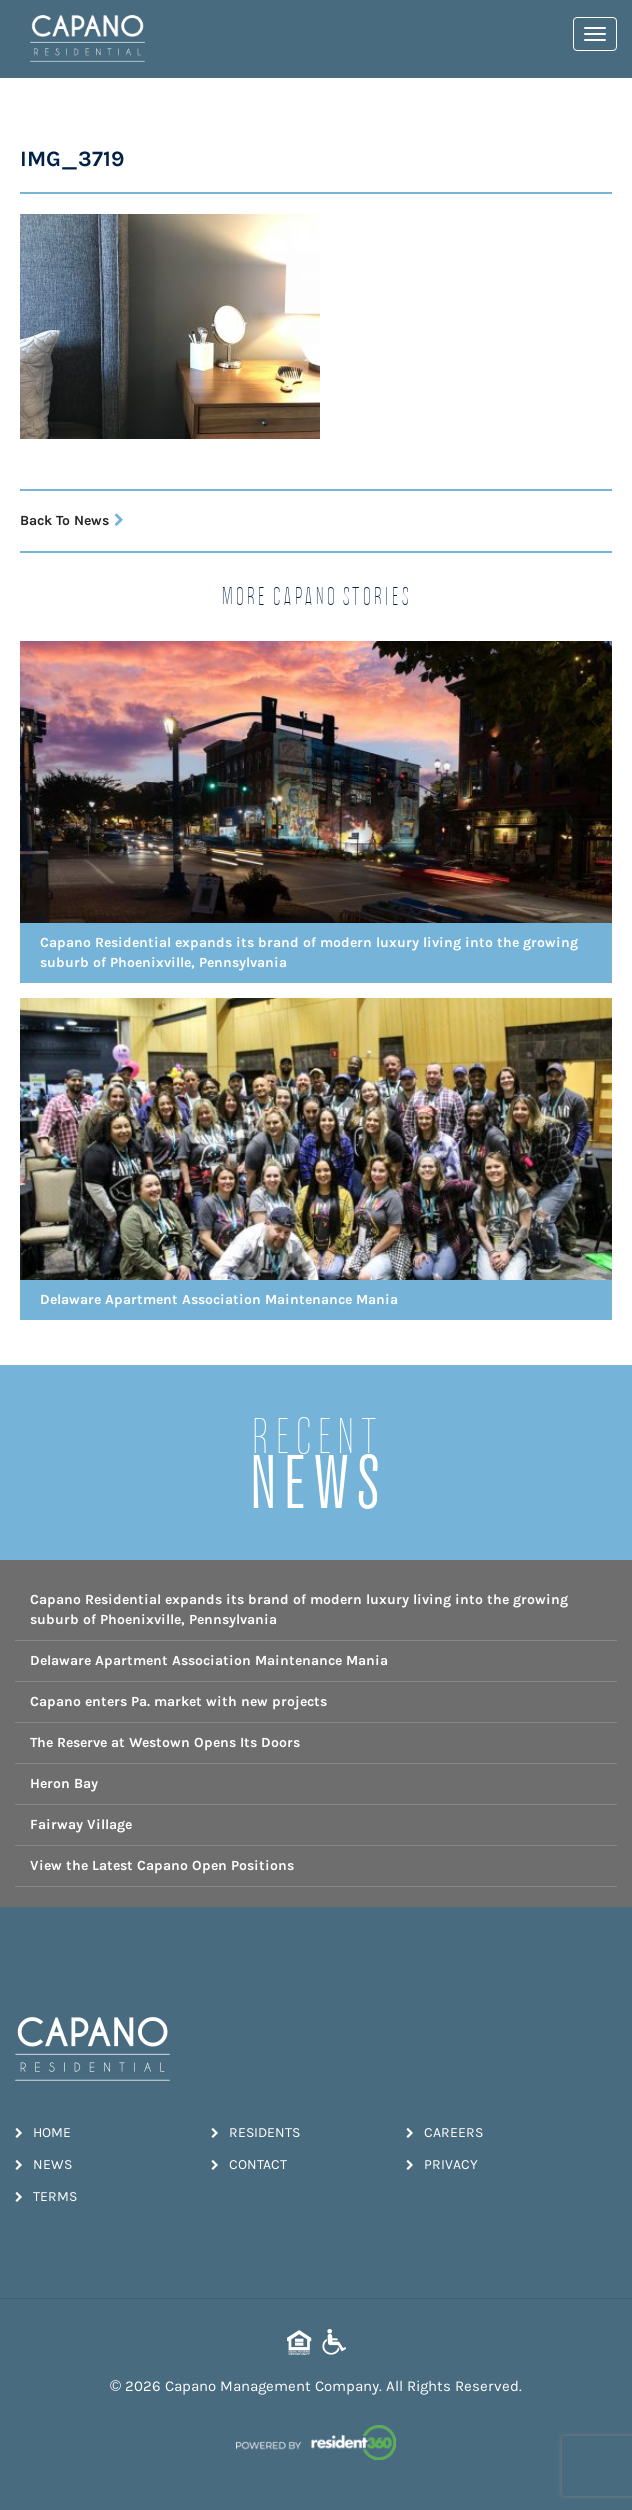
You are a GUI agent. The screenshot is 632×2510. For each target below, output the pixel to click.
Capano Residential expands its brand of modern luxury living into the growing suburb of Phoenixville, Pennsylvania (299, 1609)
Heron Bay (64, 1783)
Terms (46, 2196)
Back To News (72, 520)
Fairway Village (81, 1824)
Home (43, 2132)
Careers (444, 2132)
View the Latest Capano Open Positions (162, 1865)
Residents (255, 2132)
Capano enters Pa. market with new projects (178, 1701)
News (43, 2164)
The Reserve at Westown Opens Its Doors (165, 1742)
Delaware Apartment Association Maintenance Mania (209, 1660)
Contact (249, 2164)
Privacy (442, 2164)
